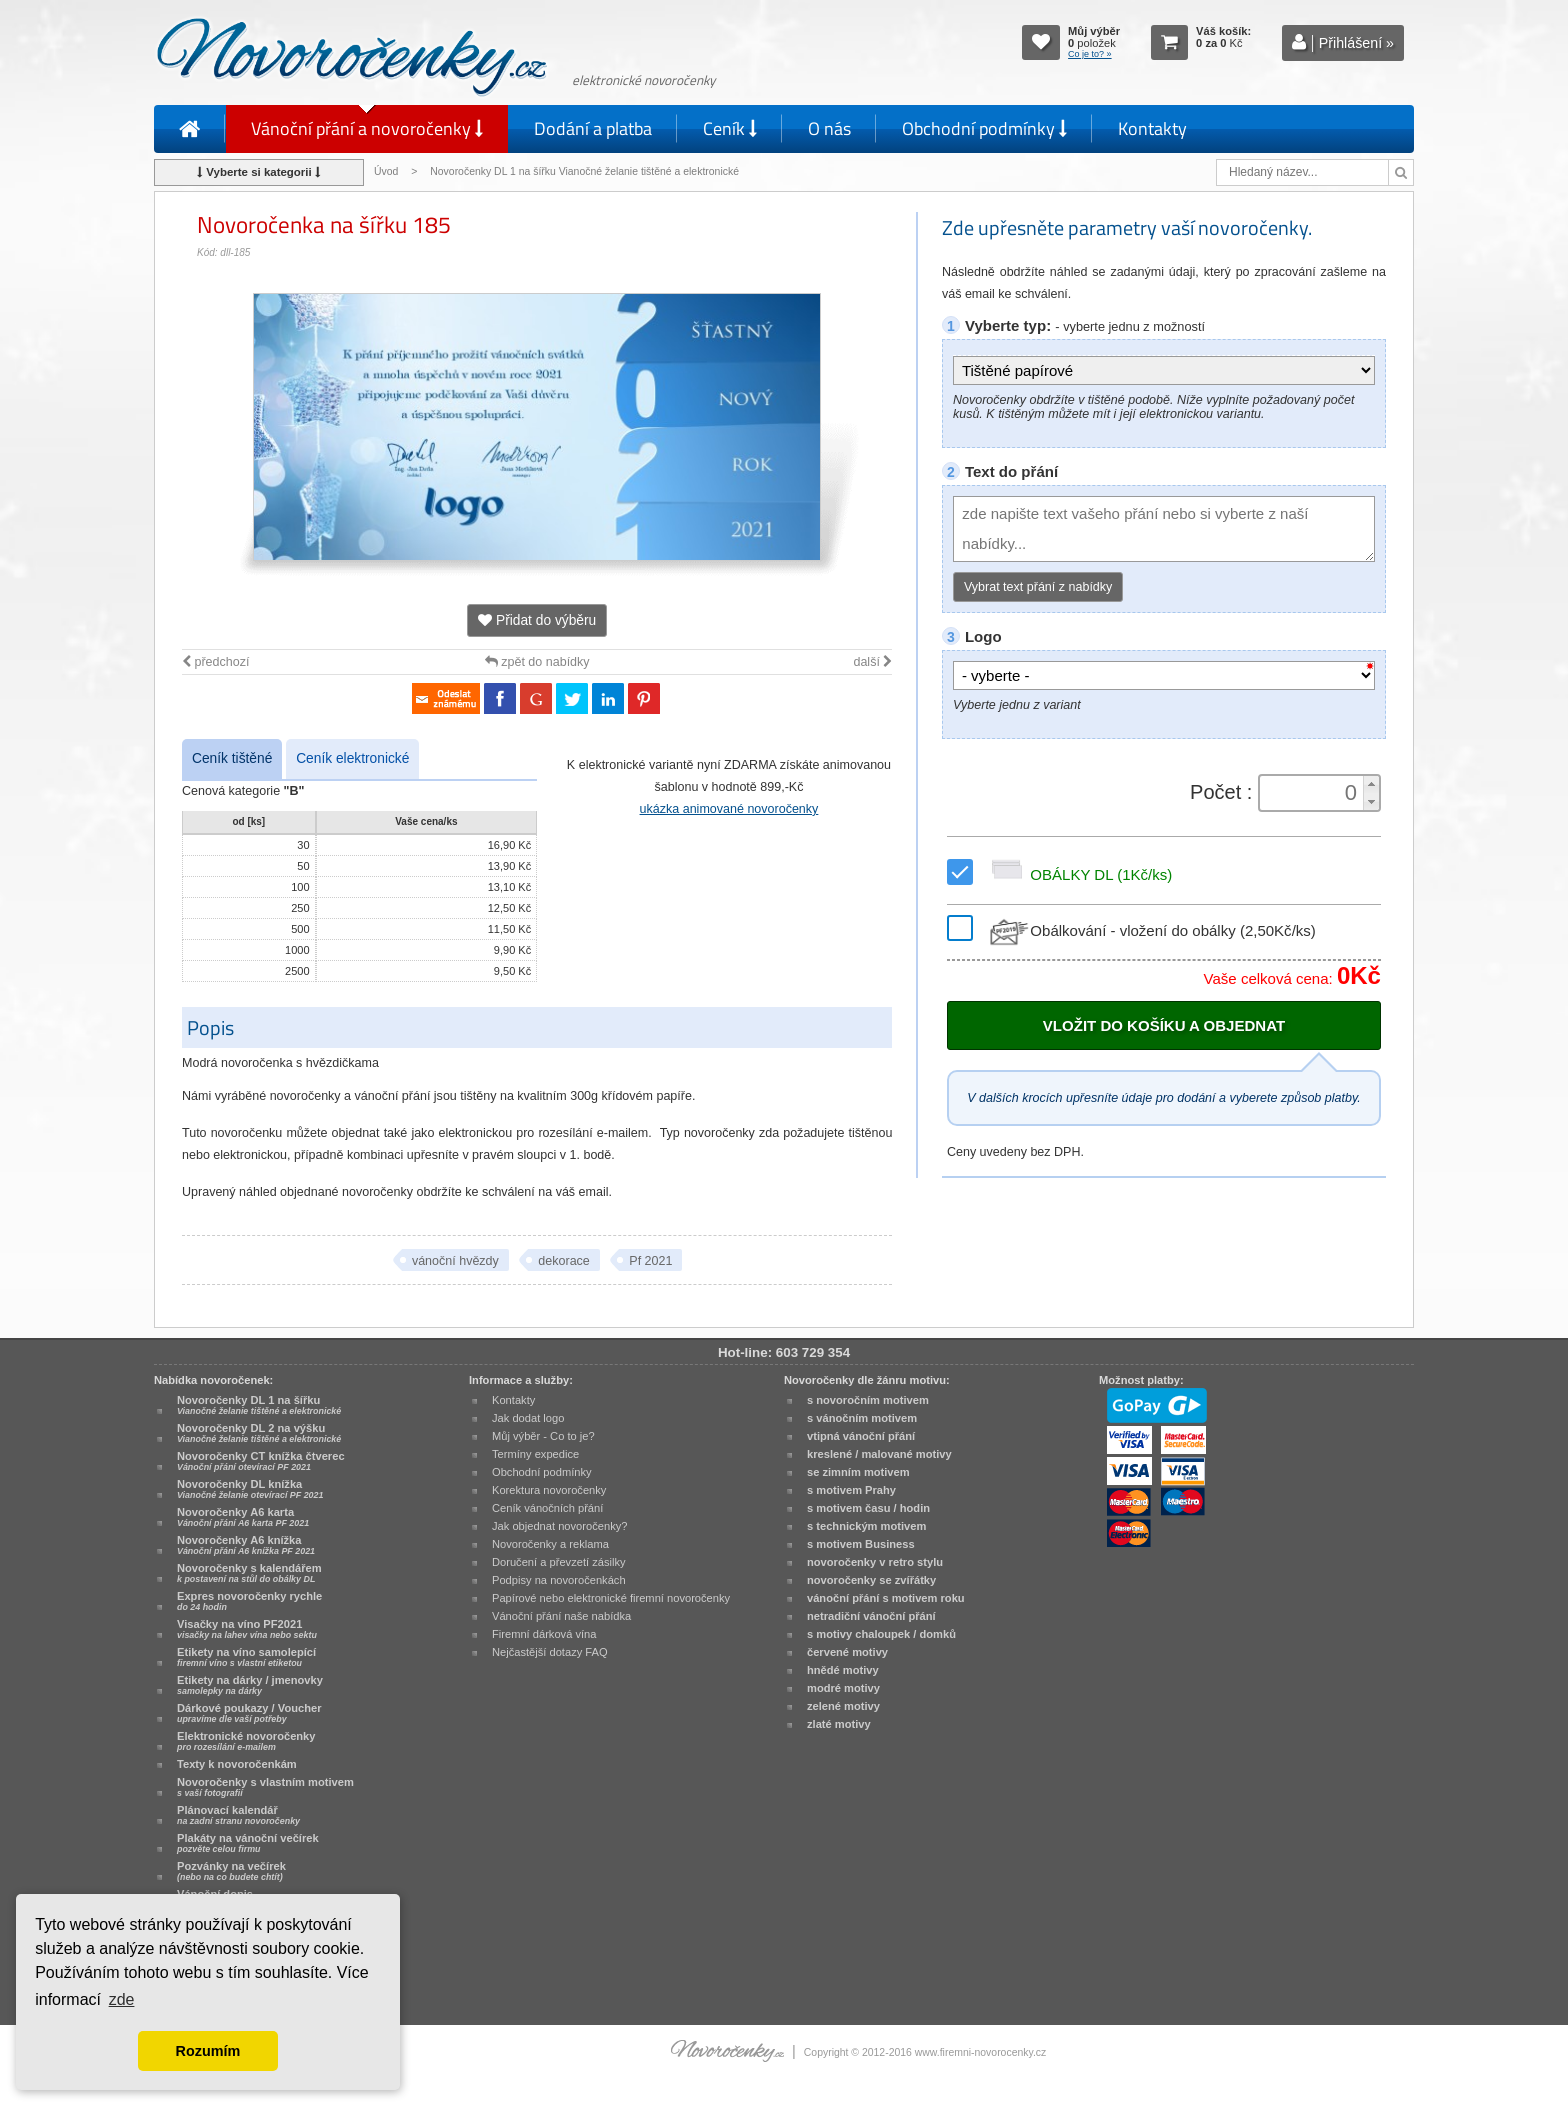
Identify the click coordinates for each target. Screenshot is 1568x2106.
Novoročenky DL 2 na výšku (259, 1433)
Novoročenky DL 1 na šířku (259, 1405)
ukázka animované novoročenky (729, 809)
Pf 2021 (650, 1261)
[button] (1371, 784)
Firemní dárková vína (544, 1634)
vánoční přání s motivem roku (886, 1598)
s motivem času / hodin (868, 1508)
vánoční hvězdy (455, 1261)
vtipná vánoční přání (861, 1436)
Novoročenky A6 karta (243, 1517)
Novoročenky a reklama (550, 1544)
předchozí (215, 662)
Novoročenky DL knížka (250, 1489)
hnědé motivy (843, 1670)
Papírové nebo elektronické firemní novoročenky (611, 1598)
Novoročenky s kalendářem (249, 1573)
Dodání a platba (593, 128)
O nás (829, 128)
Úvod (386, 171)
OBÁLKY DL (1078, 874)
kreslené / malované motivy (879, 1454)
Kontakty (1152, 128)
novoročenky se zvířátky (871, 1580)
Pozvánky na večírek (231, 1871)
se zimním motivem (858, 1472)
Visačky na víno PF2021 (247, 1629)
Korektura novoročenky (549, 1490)
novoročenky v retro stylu (875, 1562)
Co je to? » (1090, 54)
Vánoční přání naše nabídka (561, 1616)
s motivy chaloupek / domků (881, 1634)
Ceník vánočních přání (547, 1508)
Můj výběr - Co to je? (543, 1436)
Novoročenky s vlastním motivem (265, 1787)
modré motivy (843, 1688)
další (872, 662)
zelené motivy (843, 1706)
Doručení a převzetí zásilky (559, 1562)
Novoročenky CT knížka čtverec (261, 1461)
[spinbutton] (1313, 793)
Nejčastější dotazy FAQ (550, 1652)
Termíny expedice (535, 1454)
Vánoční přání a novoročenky (367, 128)
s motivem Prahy (851, 1490)
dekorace (564, 1261)
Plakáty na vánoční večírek (248, 1843)
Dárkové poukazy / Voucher (249, 1713)
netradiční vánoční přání (871, 1616)
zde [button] (122, 1999)
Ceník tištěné (232, 758)
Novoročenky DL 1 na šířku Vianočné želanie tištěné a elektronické (586, 171)
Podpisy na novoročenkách (559, 1580)
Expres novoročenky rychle (249, 1601)
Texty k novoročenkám (237, 1764)
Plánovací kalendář (238, 1815)
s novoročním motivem (868, 1400)
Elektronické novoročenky (246, 1741)
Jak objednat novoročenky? (559, 1526)
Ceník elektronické (352, 758)
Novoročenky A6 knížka (246, 1545)
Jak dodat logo (528, 1418)
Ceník (730, 128)
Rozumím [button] (208, 2051)
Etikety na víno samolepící (246, 1657)
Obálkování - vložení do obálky (1150, 930)
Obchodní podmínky (984, 128)
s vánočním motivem (862, 1418)
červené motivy (847, 1652)
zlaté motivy (839, 1724)
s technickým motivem (866, 1526)
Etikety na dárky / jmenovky (250, 1685)
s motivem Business (861, 1544)
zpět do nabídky (537, 662)
